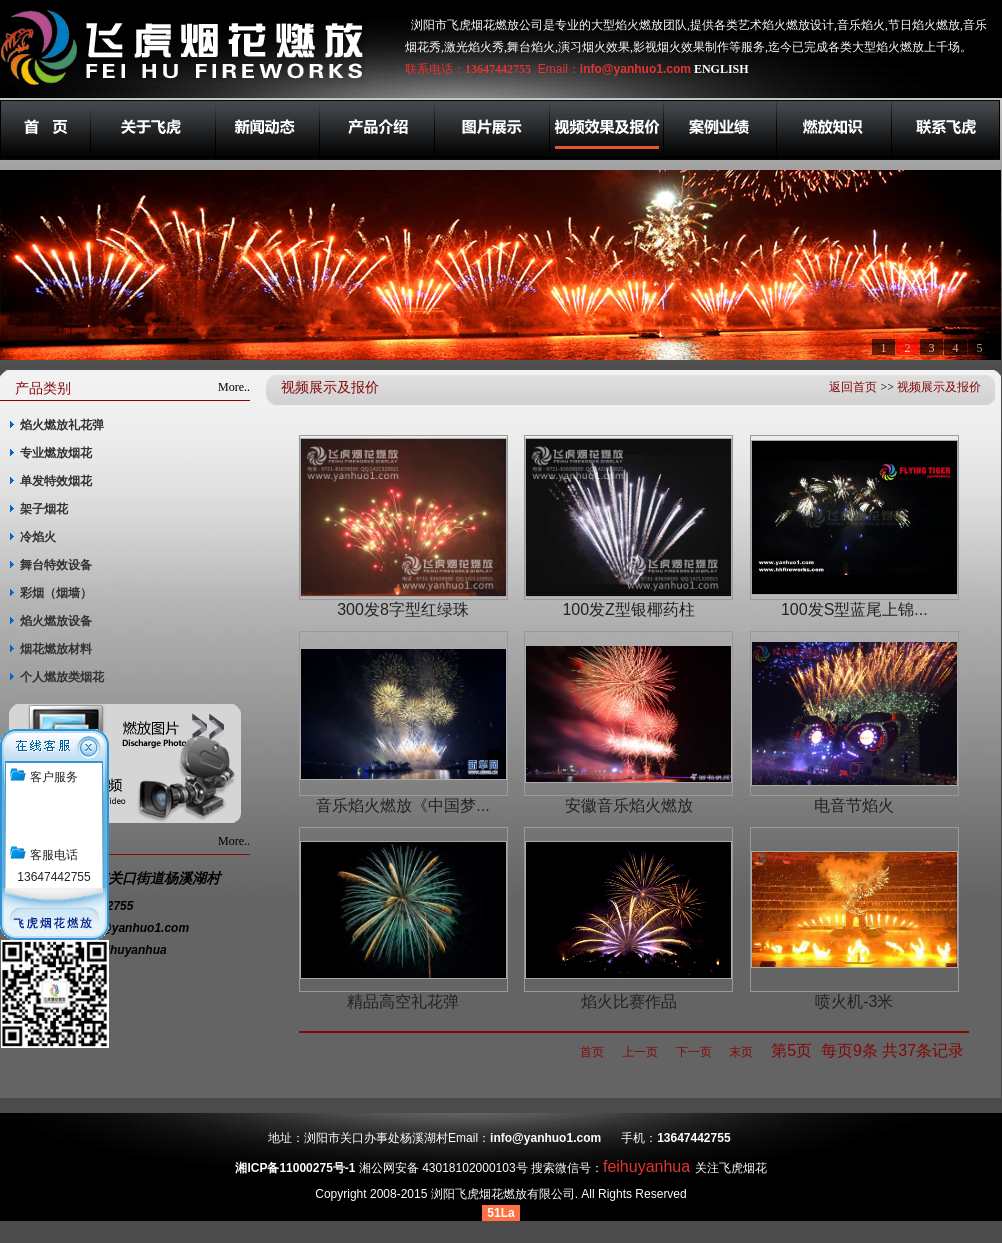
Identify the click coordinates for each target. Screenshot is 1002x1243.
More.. (234, 387)
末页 (741, 1052)
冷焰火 (38, 537)
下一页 (694, 1052)
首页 (592, 1052)
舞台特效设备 (56, 565)
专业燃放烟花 (56, 453)
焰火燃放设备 (56, 621)
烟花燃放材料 (56, 649)
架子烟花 (44, 509)
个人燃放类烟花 (62, 677)
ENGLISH (721, 69)
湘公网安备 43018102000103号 (443, 1168)
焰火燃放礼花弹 (62, 425)
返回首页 (853, 387)
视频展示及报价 (939, 387)
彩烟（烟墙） (56, 593)
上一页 (640, 1052)
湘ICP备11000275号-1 (295, 1168)
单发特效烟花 (56, 481)
